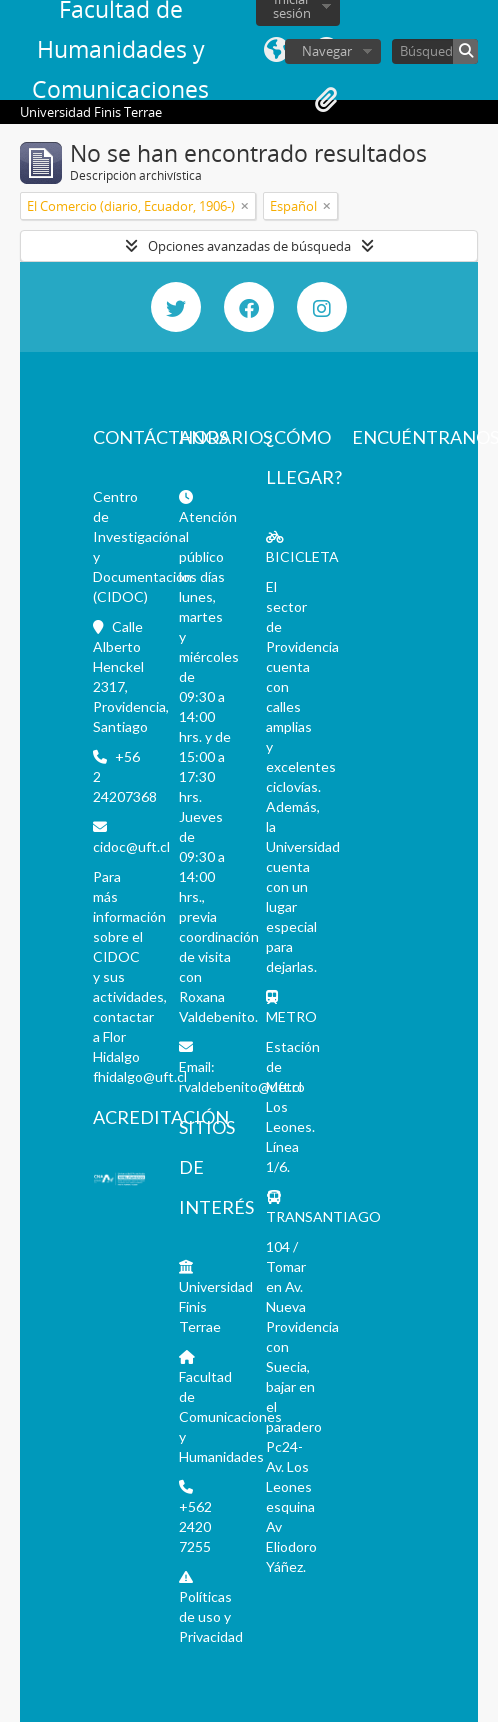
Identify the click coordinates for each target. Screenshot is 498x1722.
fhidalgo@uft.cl (140, 1076)
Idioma (276, 50)
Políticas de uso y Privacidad (211, 1616)
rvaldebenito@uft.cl (240, 1086)
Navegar (327, 51)
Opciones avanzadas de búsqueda (249, 246)
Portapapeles (326, 100)
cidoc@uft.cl (131, 846)
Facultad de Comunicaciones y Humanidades (230, 1416)
